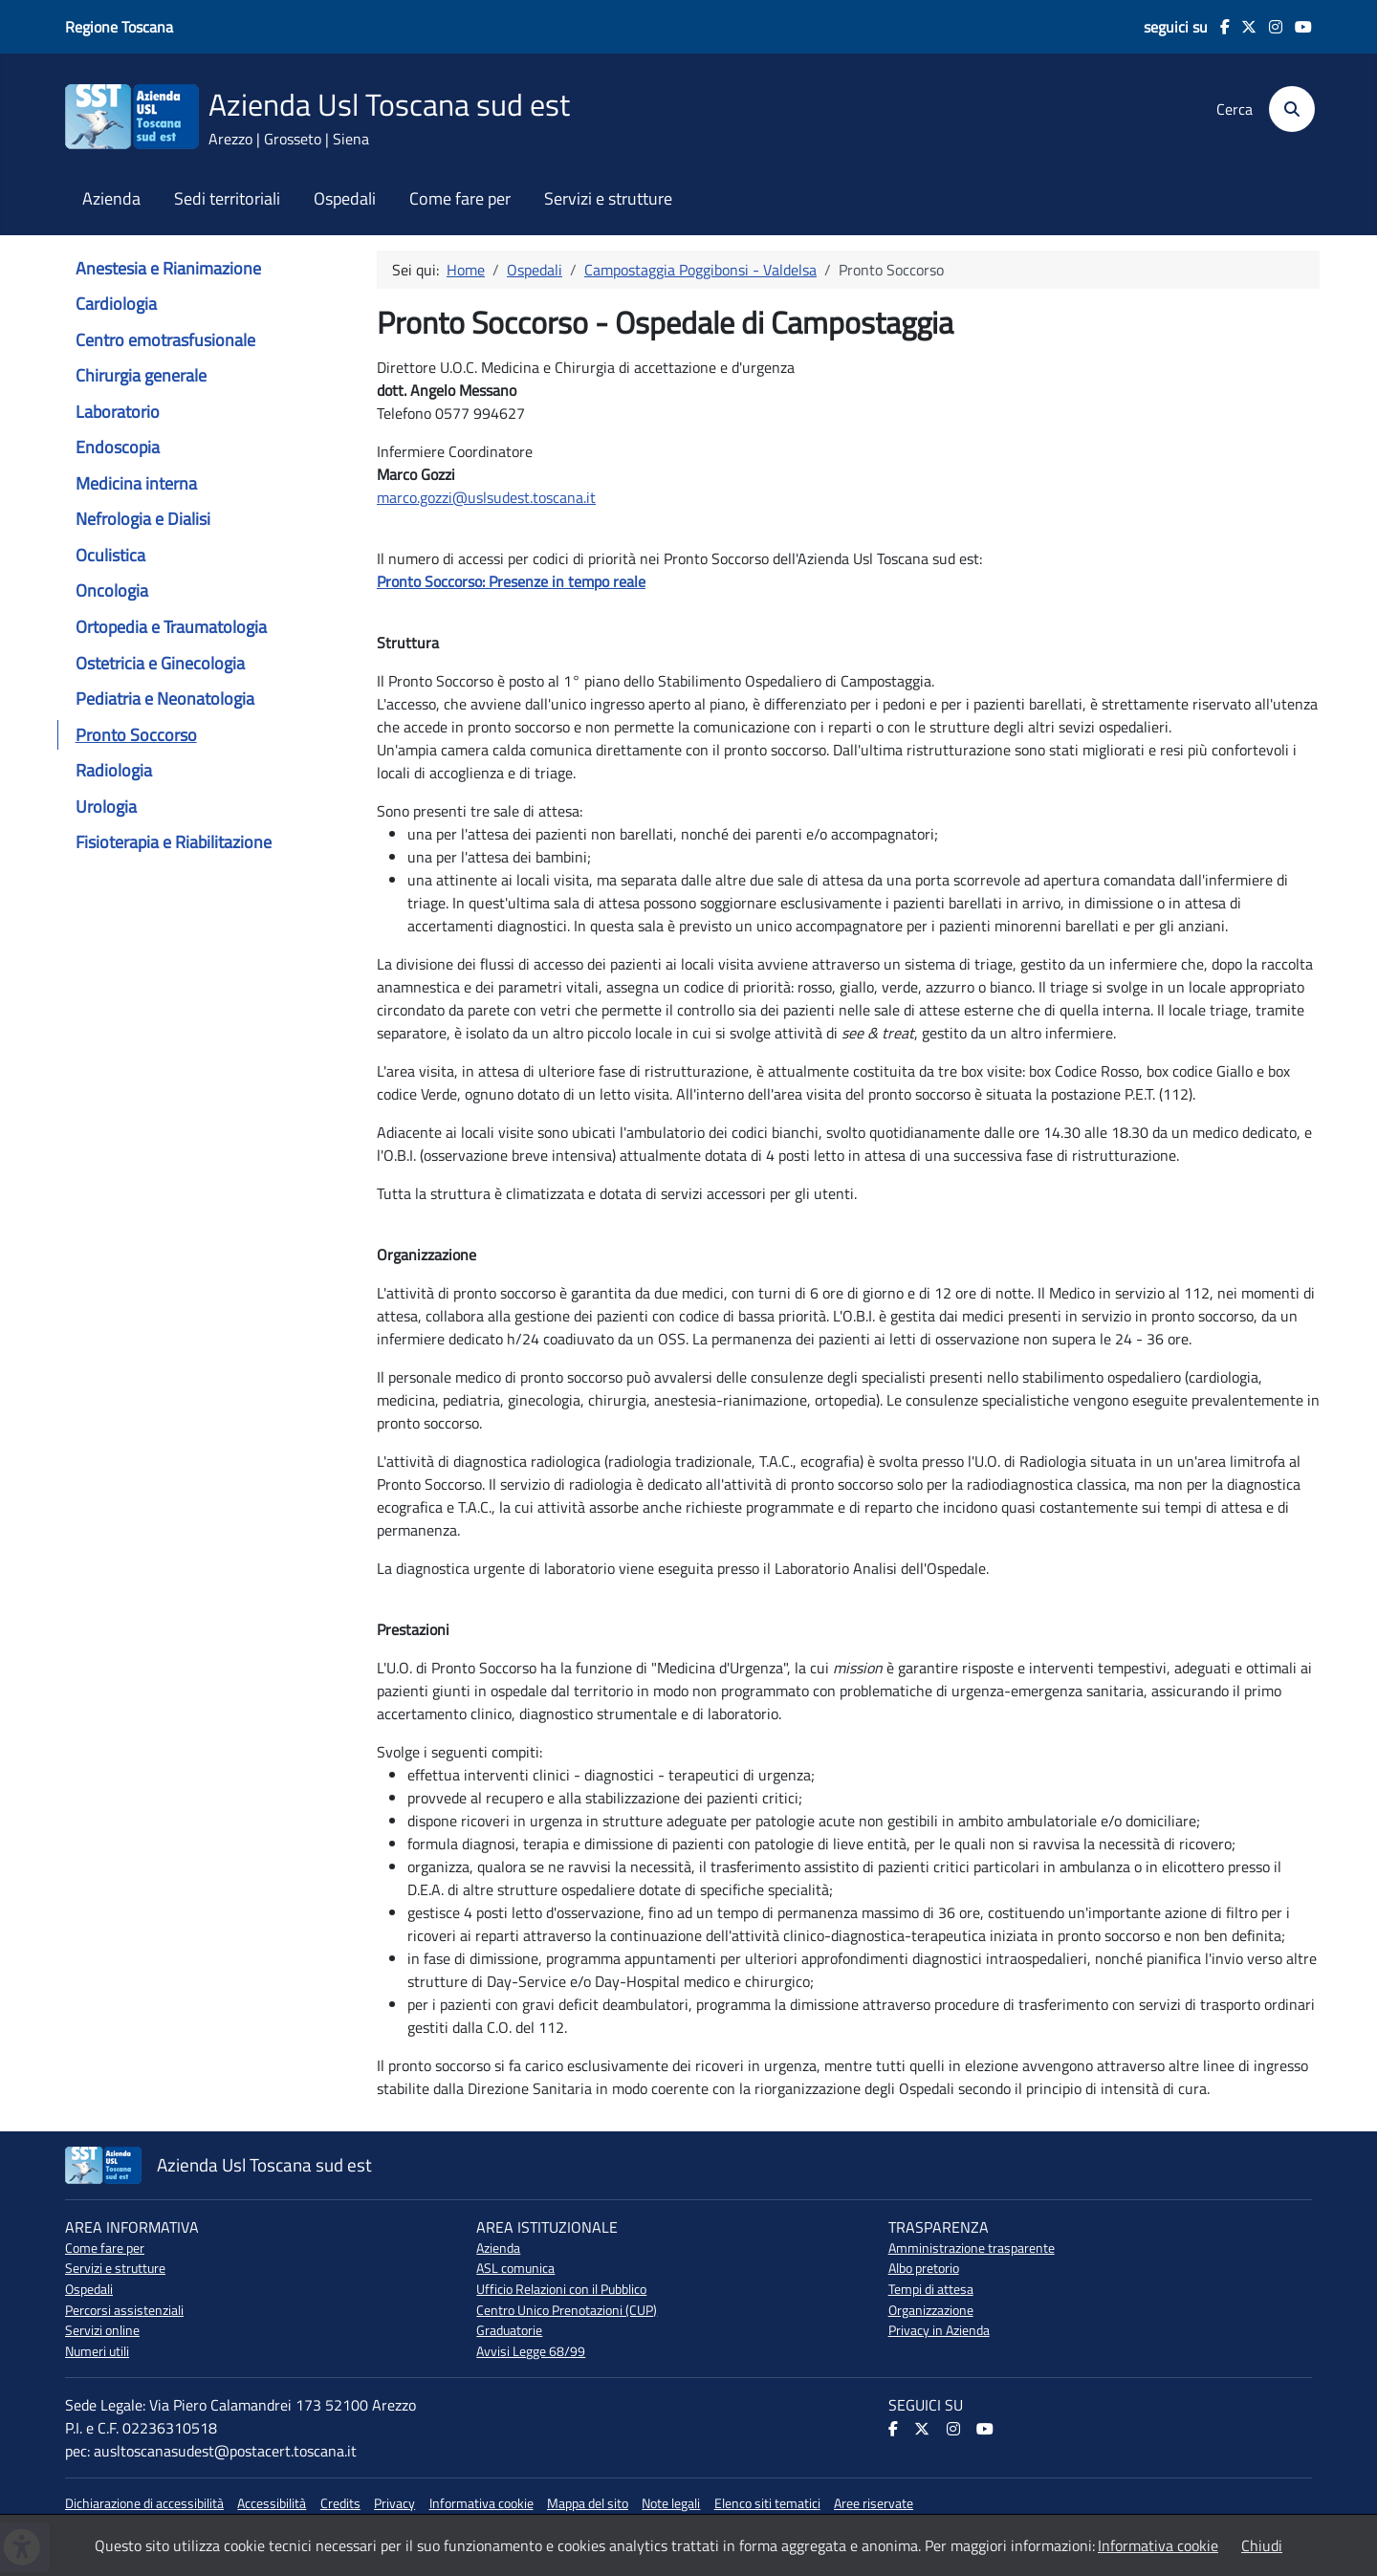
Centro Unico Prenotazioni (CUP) (566, 2310)
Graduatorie (509, 2330)
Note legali (671, 2503)
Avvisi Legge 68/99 (530, 2351)
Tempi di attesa (930, 2289)
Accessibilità (271, 2503)
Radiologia (114, 770)
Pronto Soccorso (136, 735)
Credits (340, 2503)
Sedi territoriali (227, 198)
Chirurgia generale (141, 375)
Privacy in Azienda (939, 2330)
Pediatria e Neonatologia (165, 698)
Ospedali (345, 198)
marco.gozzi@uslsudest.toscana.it (486, 497)
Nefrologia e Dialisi (143, 519)
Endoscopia (118, 447)
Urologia (106, 806)
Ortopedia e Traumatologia (171, 627)
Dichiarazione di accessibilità (144, 2503)
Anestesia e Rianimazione (168, 268)
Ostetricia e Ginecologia (160, 663)
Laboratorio (118, 412)
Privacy (394, 2503)
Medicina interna (136, 483)
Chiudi (1261, 2545)
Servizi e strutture (608, 198)
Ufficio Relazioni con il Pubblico (561, 2289)
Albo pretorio (923, 2268)
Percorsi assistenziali (124, 2310)
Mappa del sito (587, 2503)
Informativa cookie (481, 2503)
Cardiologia (116, 304)
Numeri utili (97, 2351)
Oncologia (112, 590)
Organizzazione (930, 2310)
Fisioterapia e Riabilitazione (174, 842)
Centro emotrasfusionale (165, 340)
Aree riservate (873, 2503)
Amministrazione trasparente (971, 2248)
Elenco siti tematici (767, 2503)
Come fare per (460, 198)
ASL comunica (515, 2268)
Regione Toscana (119, 26)
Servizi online (102, 2330)
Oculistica (110, 555)
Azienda (111, 198)
